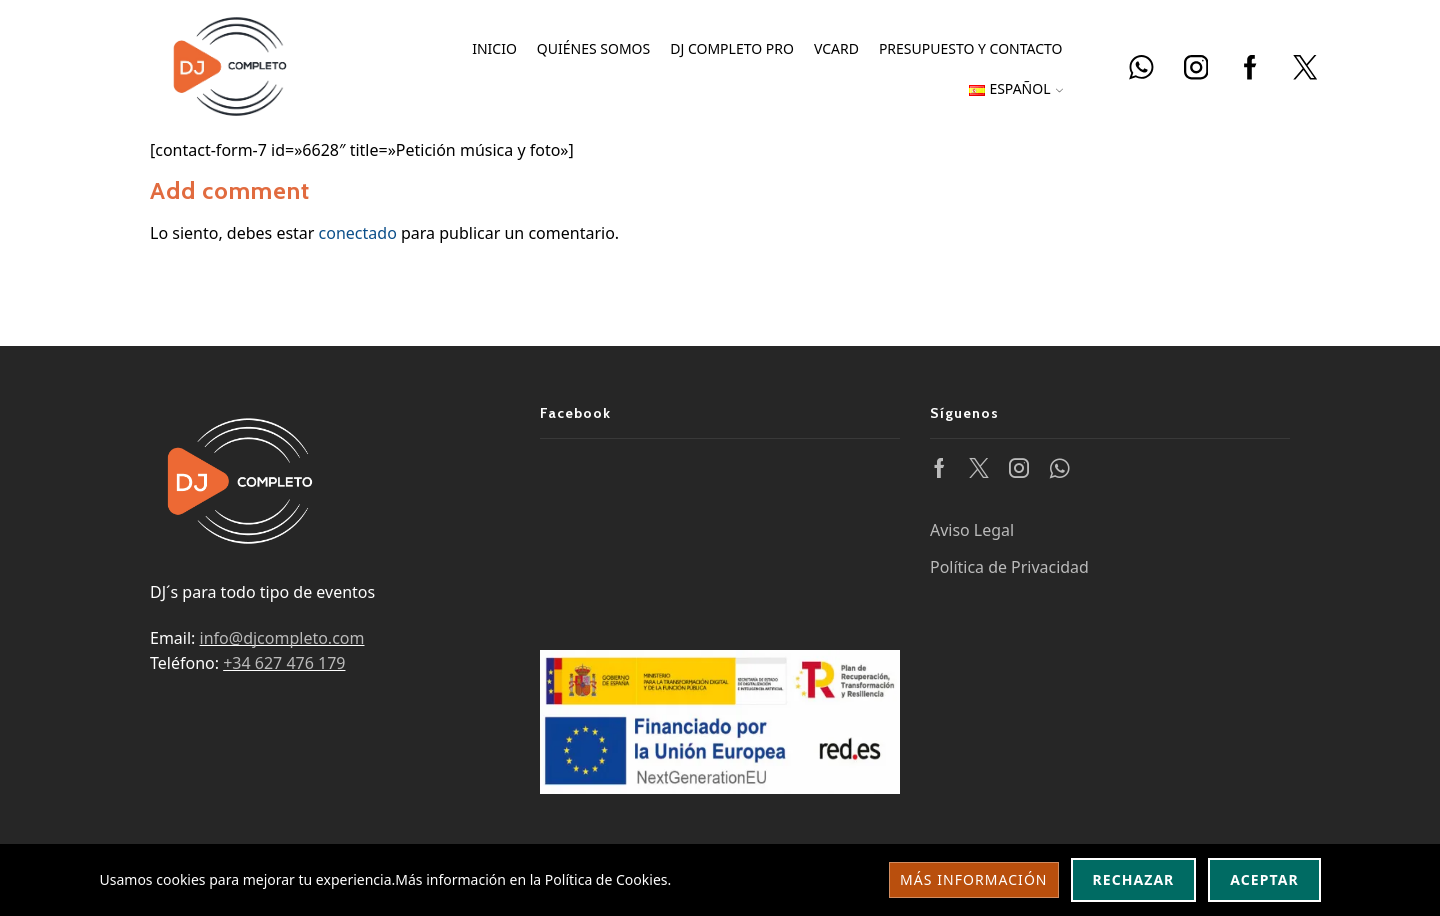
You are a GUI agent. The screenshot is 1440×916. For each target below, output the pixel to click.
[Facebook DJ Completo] (1250, 69)
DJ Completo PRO (732, 48)
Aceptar (1264, 879)
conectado (358, 233)
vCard (836, 48)
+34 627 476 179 (284, 663)
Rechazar (1134, 879)
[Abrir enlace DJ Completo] (1141, 69)
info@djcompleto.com (282, 638)
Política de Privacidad (1009, 567)
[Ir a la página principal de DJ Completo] (230, 64)
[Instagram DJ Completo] (1196, 69)
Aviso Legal (972, 530)
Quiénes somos (593, 48)
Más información (974, 879)
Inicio (494, 48)
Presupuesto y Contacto (971, 48)
